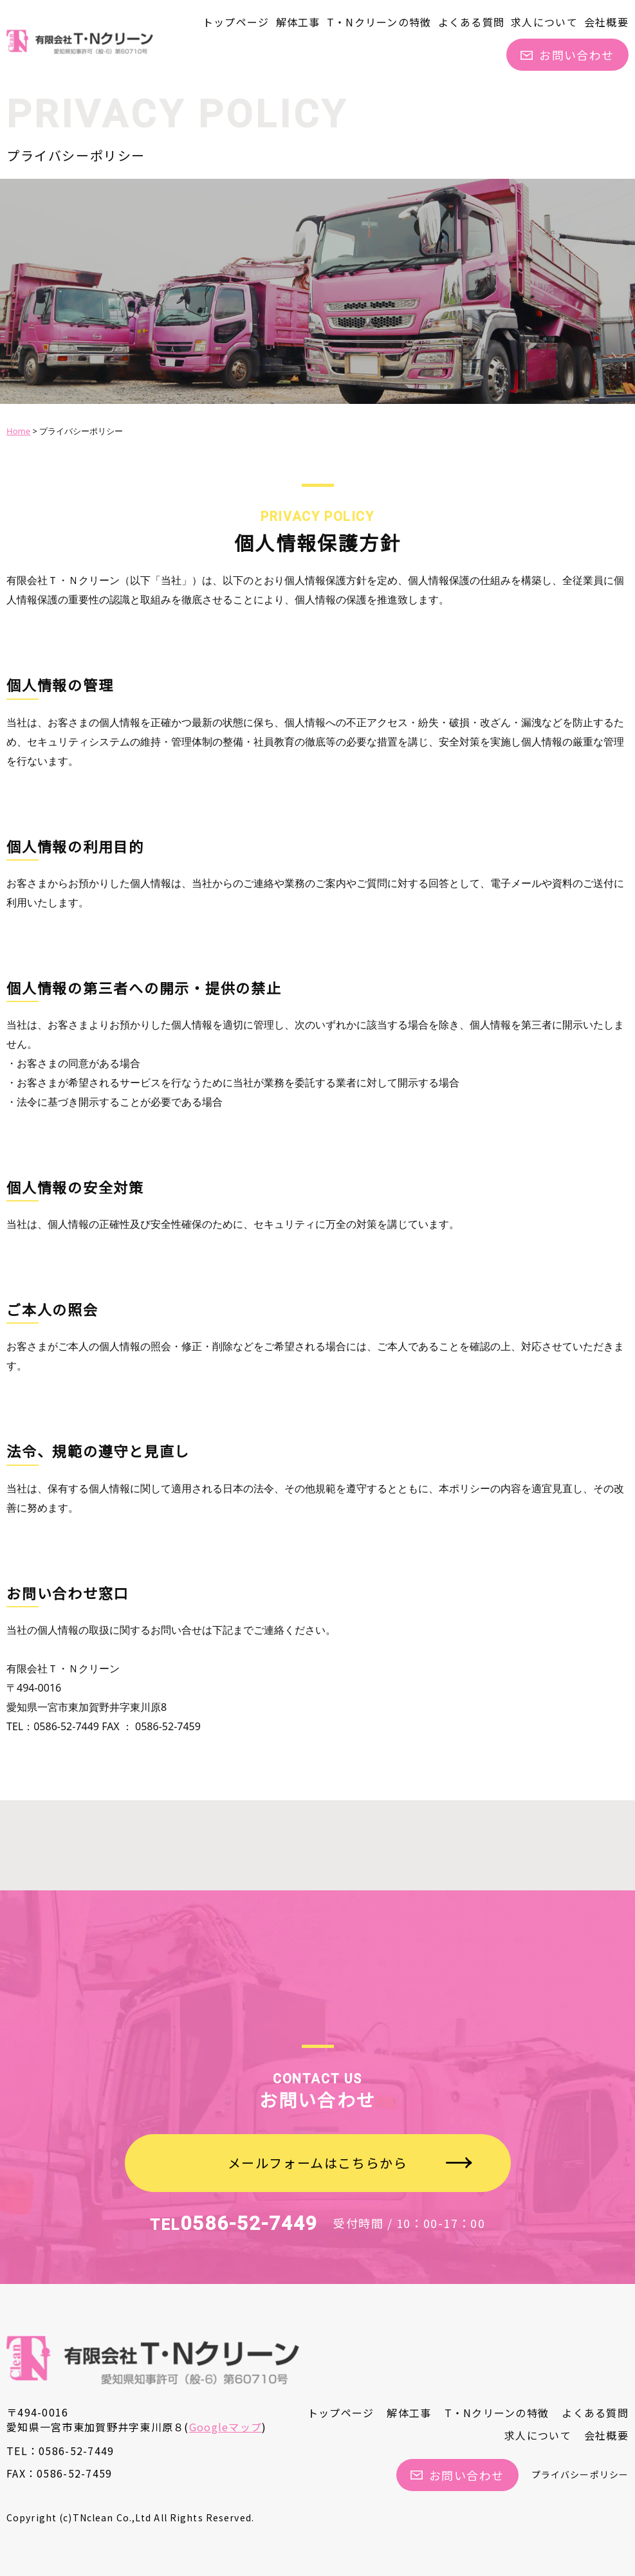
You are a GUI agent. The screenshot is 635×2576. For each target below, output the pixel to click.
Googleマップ (225, 2426)
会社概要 (606, 22)
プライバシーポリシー (580, 2474)
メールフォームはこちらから (318, 2162)
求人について (544, 22)
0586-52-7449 (76, 2450)
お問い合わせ (567, 54)
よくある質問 (471, 22)
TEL (234, 2225)
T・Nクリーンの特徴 (379, 22)
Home (18, 431)
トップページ (236, 22)
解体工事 (298, 22)
